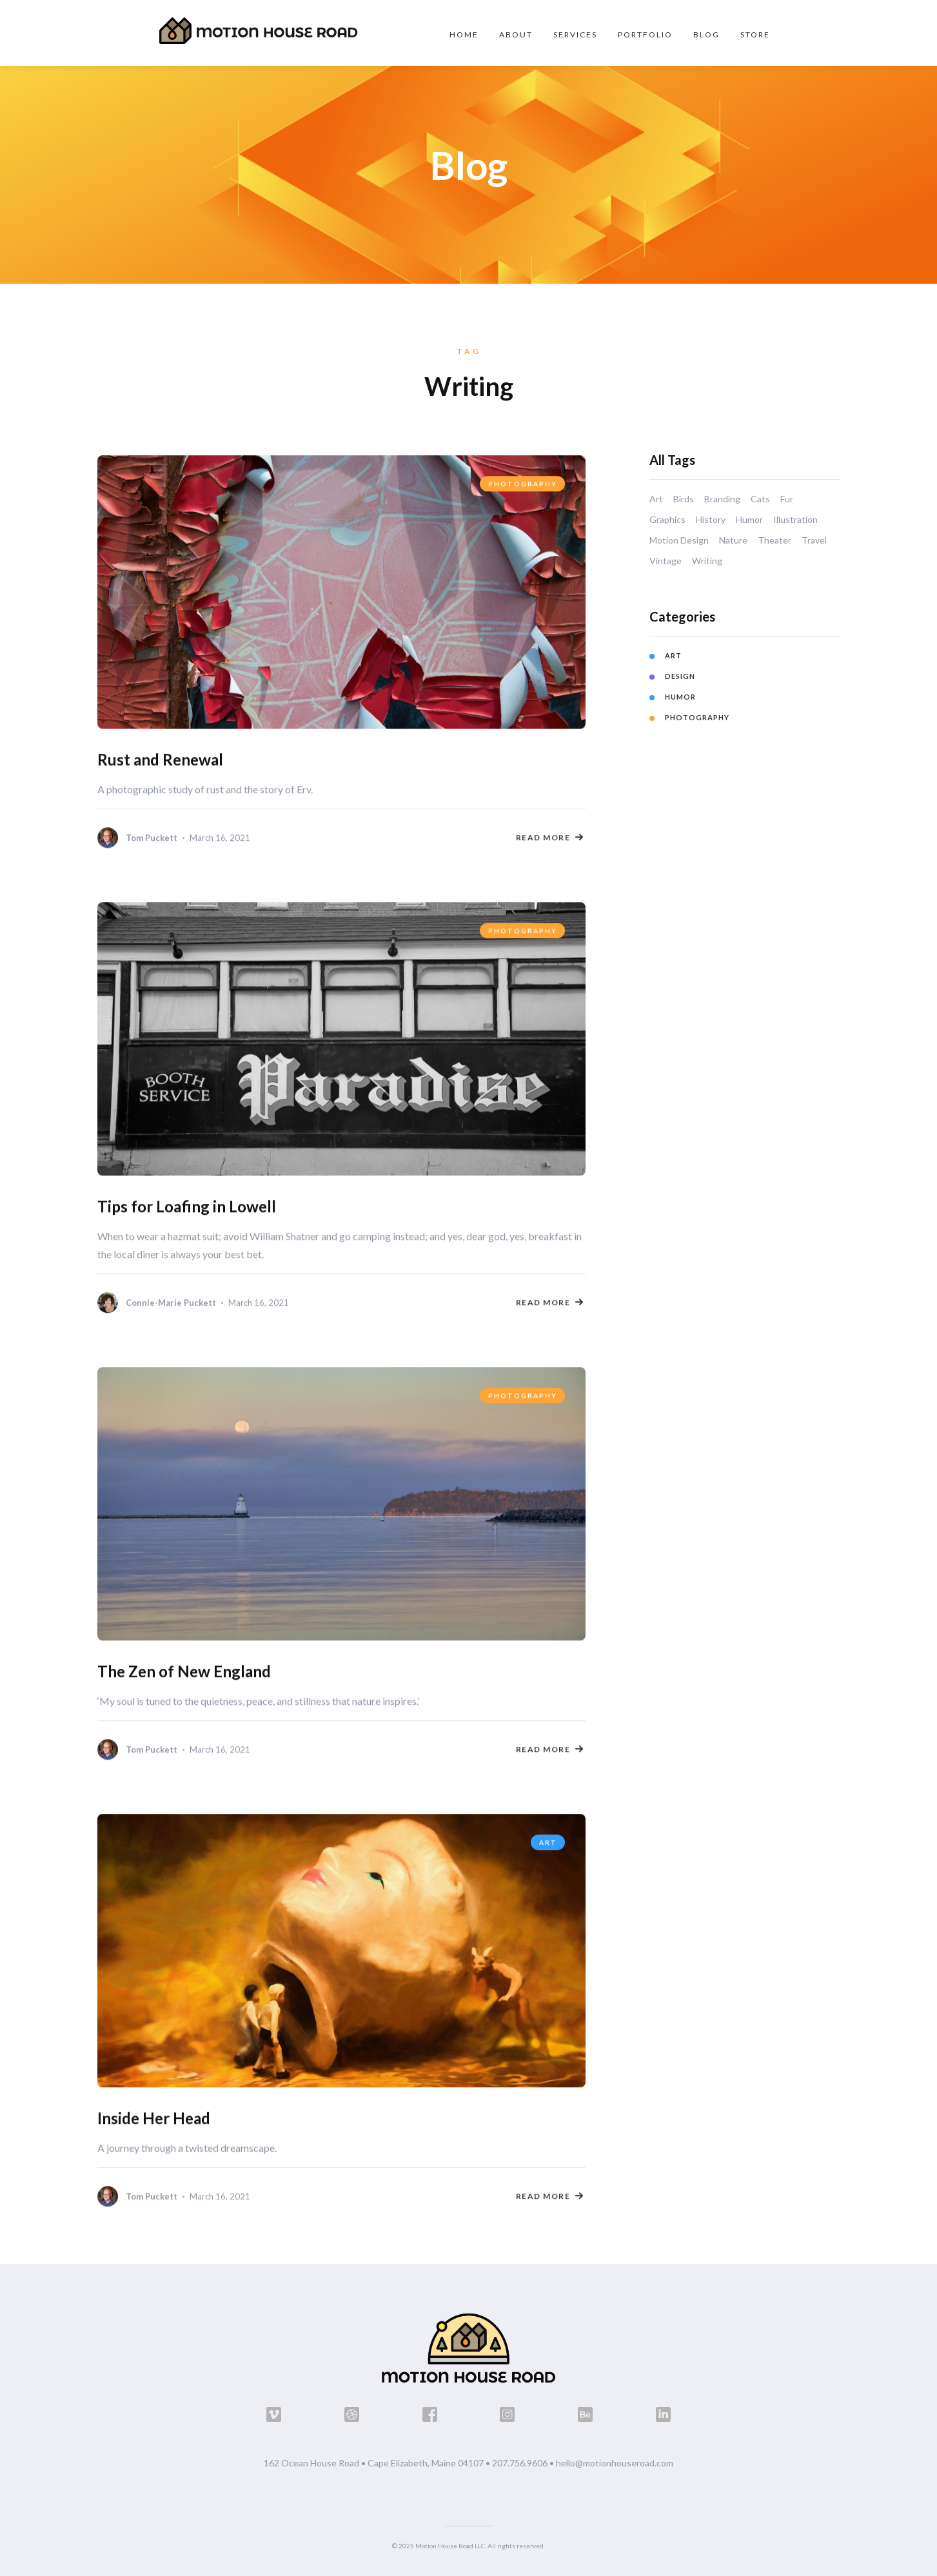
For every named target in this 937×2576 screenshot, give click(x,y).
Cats (760, 498)
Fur (786, 498)
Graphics (667, 519)
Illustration (795, 519)
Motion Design (679, 540)
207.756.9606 (519, 2462)
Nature (733, 540)
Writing (707, 560)
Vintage (665, 560)
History (710, 519)
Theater (774, 540)
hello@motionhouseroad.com (614, 2462)
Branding (722, 498)
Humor (749, 519)
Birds (683, 498)
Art (656, 498)
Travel (814, 540)
